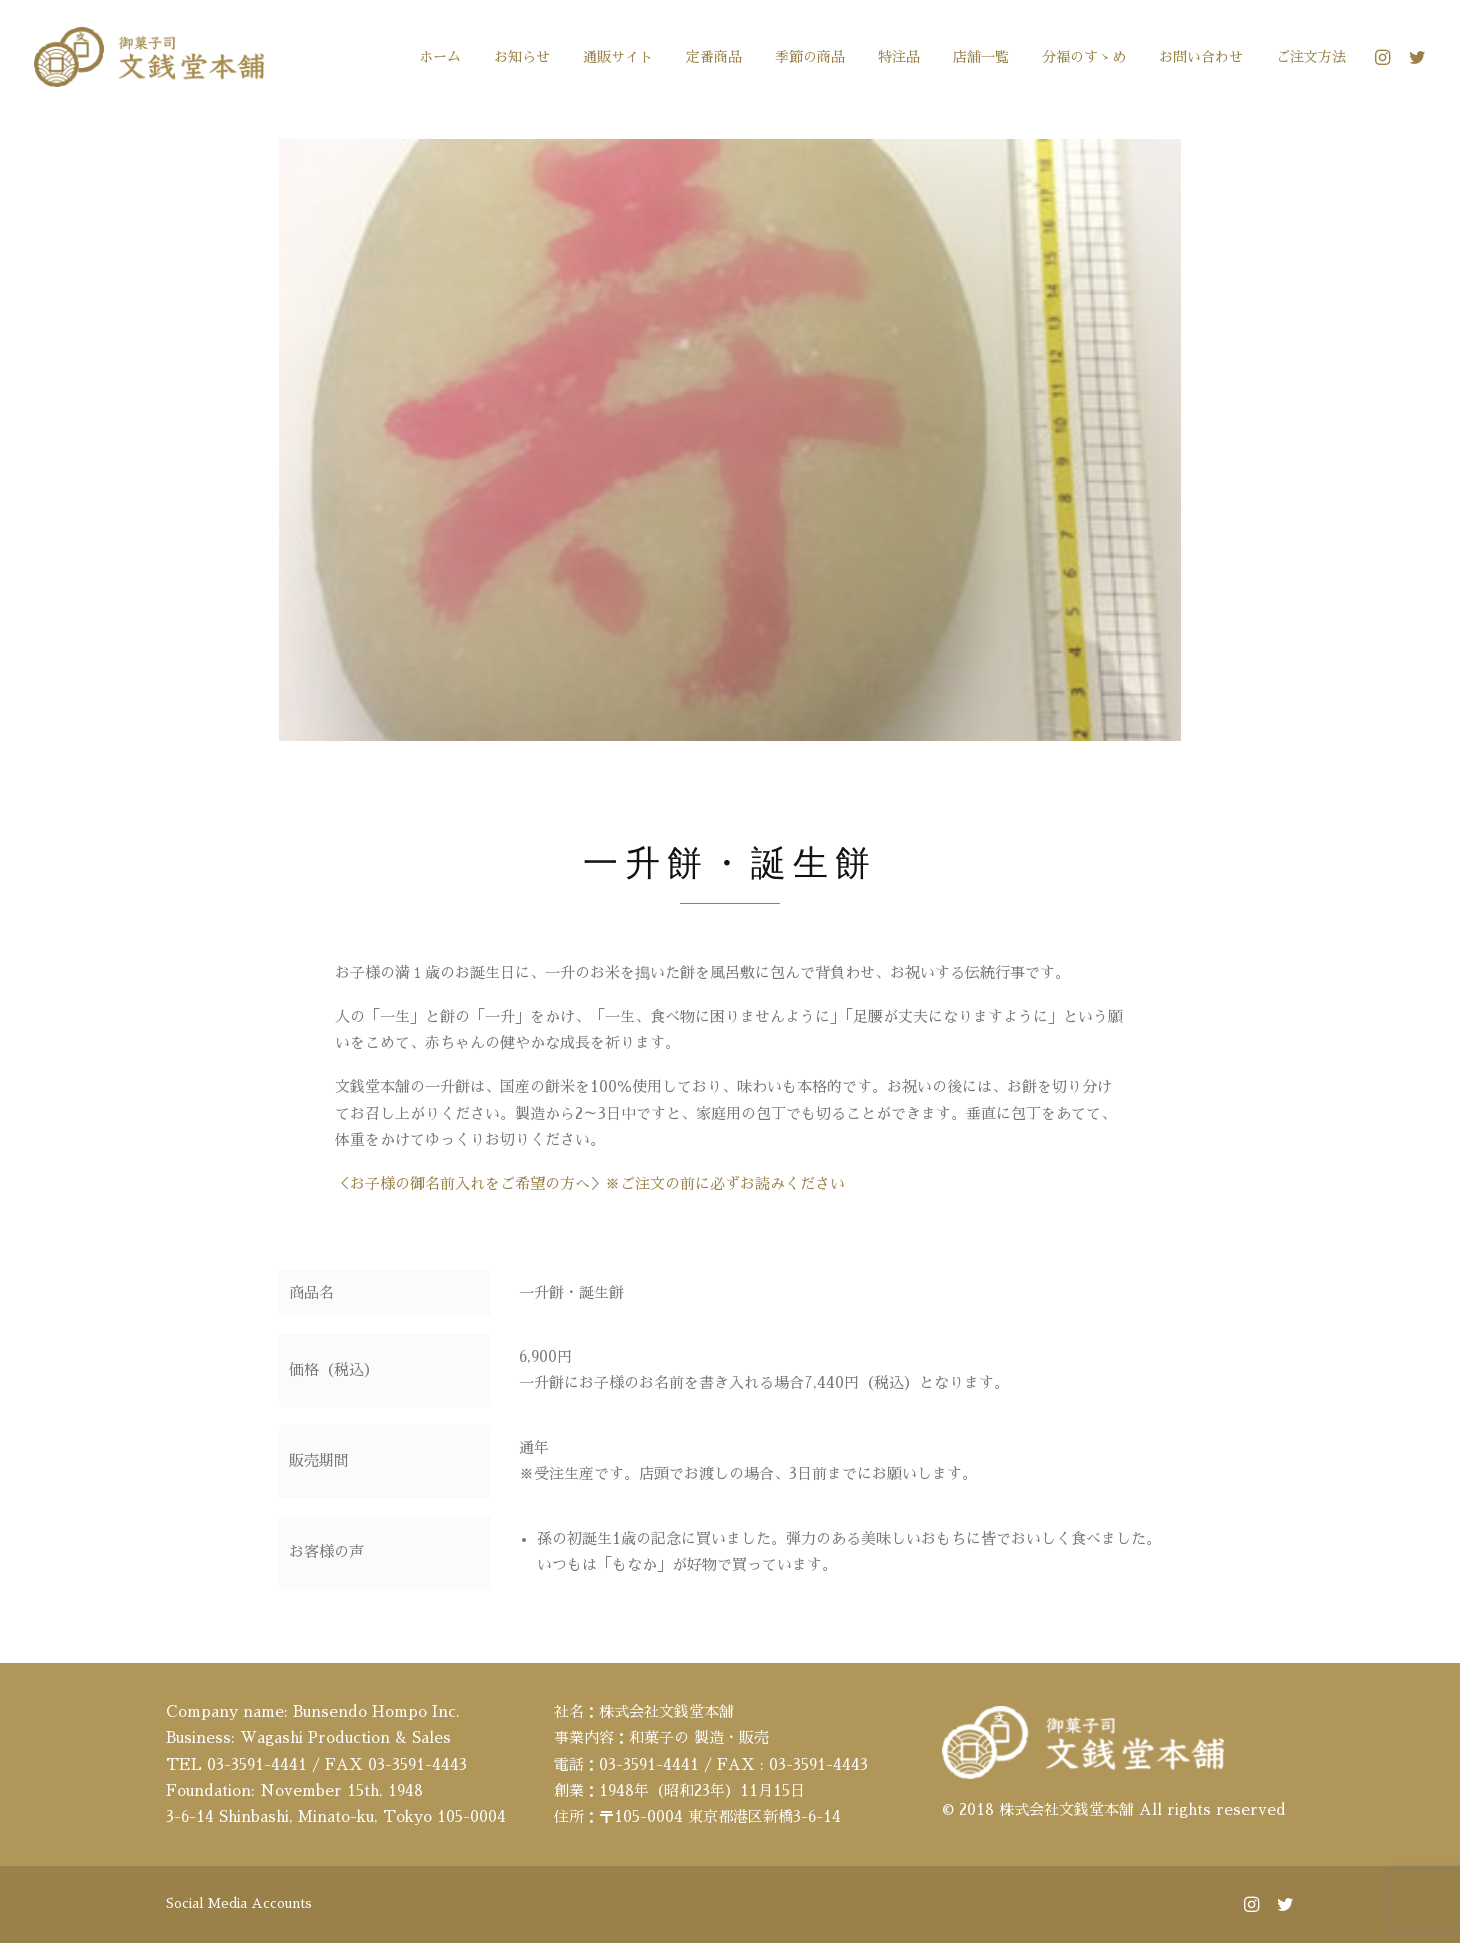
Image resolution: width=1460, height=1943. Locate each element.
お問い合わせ (1201, 57)
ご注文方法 (1311, 57)
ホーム (440, 57)
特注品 (899, 57)
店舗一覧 (981, 57)
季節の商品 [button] (810, 57)
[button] (1385, 57)
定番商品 (714, 57)
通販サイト (618, 57)
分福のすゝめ (1084, 57)
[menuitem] (440, 57)
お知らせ (522, 57)
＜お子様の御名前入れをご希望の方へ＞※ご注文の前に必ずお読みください (590, 1193)
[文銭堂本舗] (149, 57)
